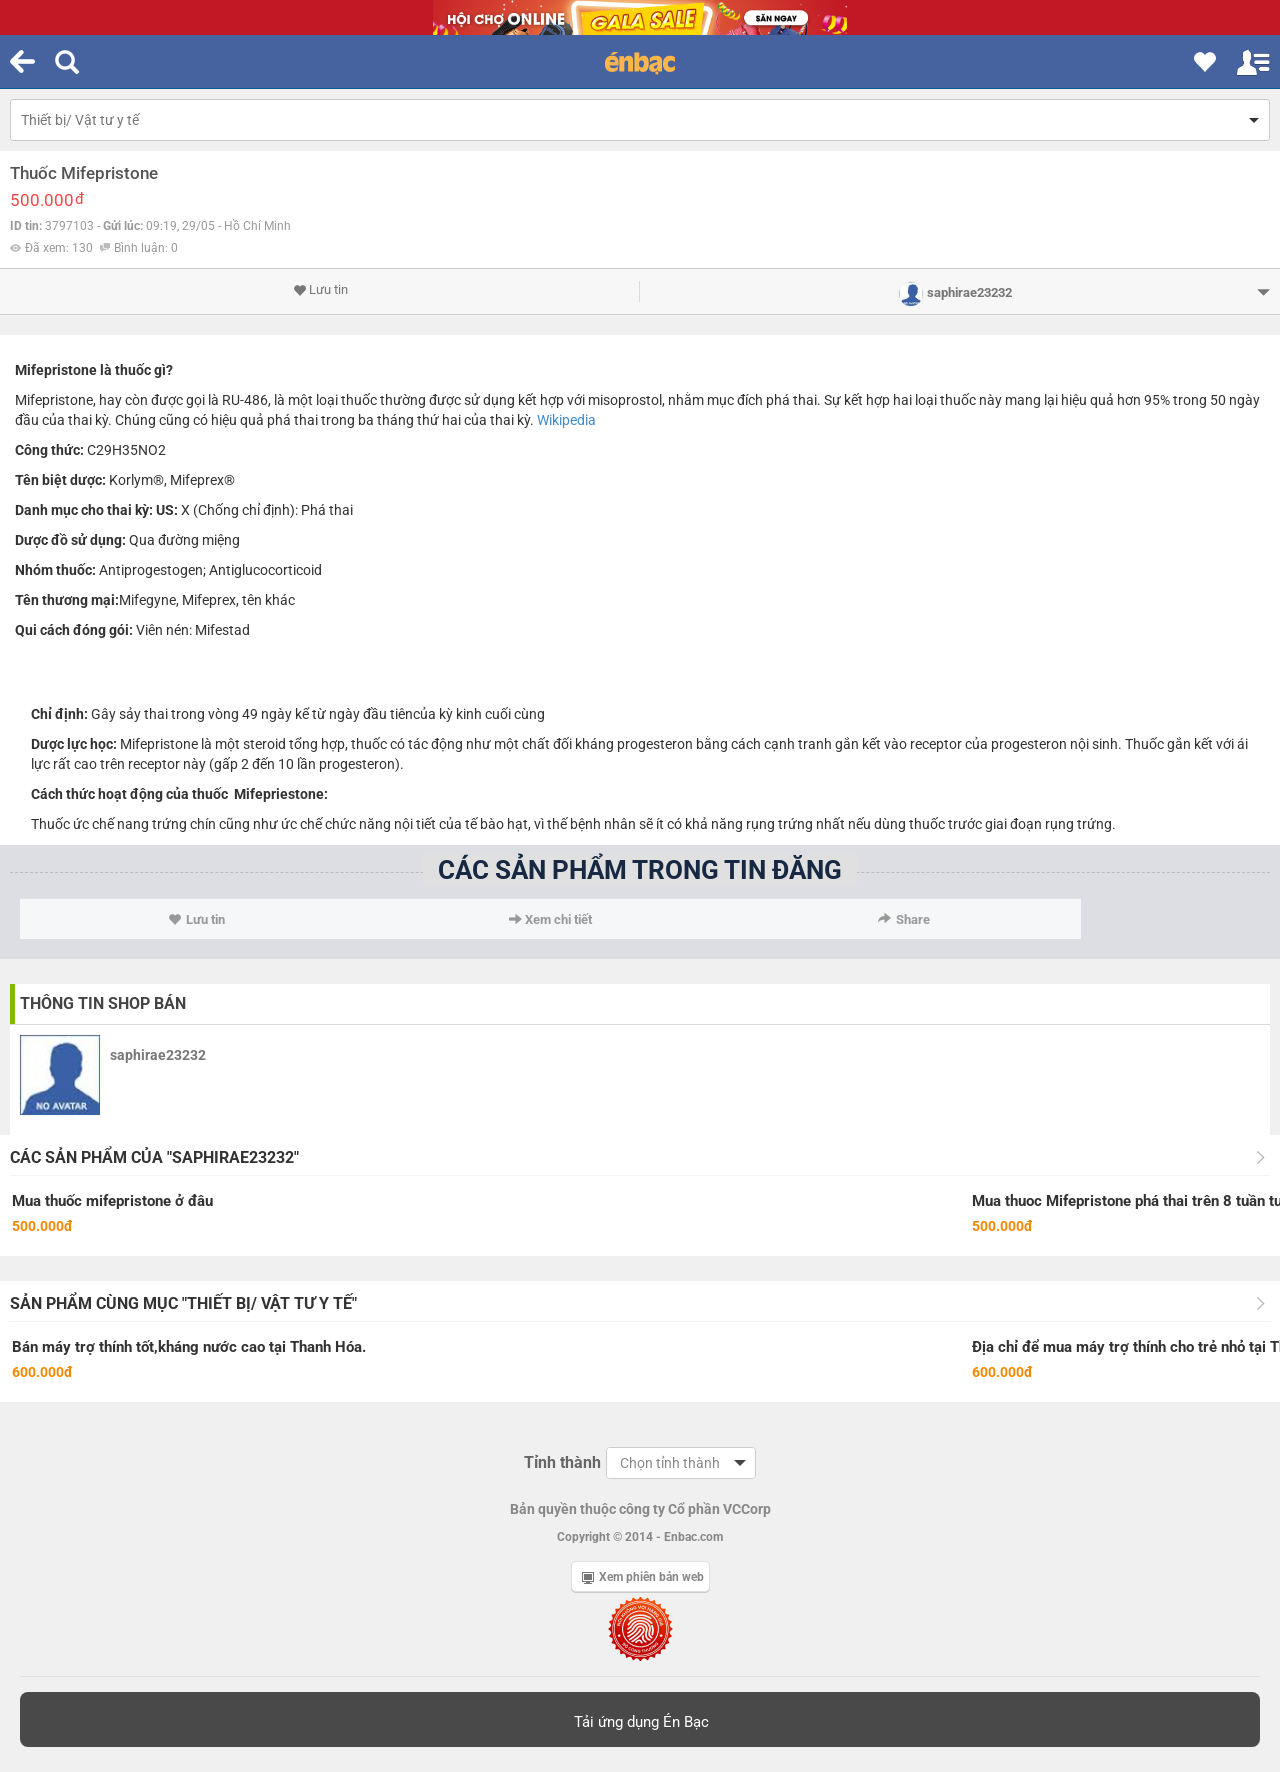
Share (904, 919)
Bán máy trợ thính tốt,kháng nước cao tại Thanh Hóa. (189, 1347)
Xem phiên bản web (643, 1577)
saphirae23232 (158, 1055)
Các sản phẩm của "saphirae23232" (154, 1157)
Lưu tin (320, 290)
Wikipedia (566, 420)
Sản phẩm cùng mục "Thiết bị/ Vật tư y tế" (183, 1303)
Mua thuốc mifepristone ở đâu (112, 1201)
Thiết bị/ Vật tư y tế (80, 120)
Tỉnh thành (562, 1462)
